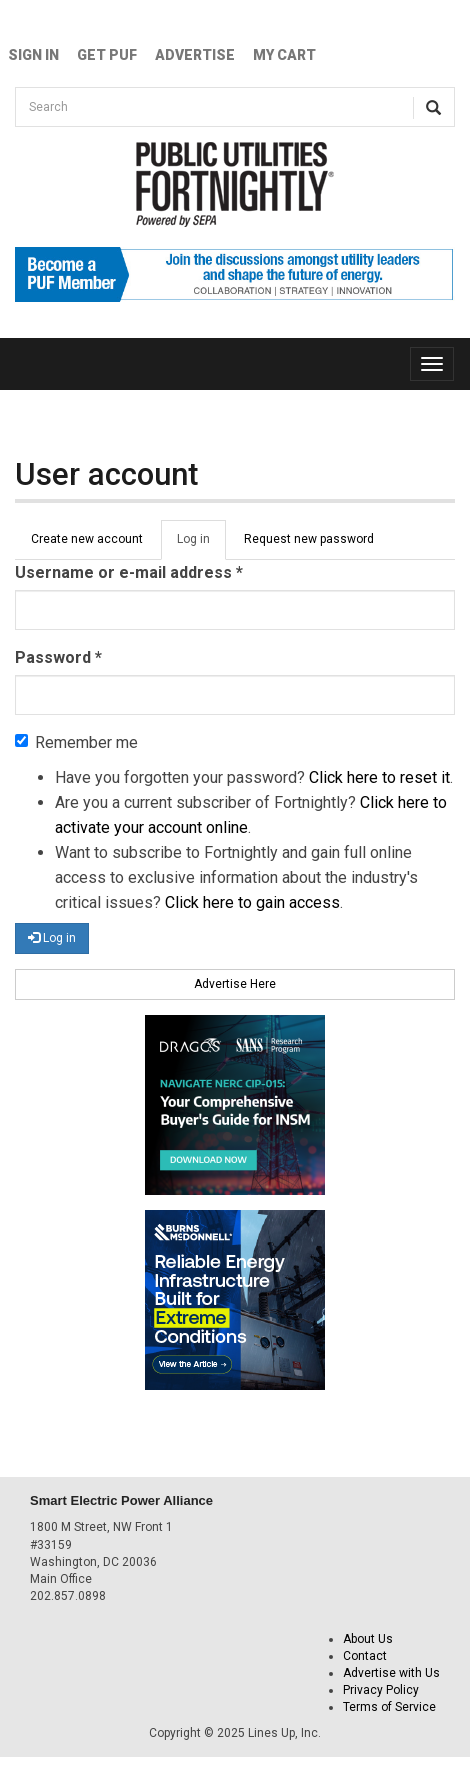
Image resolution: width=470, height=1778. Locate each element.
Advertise (195, 55)
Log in (201, 545)
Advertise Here (235, 984)
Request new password (309, 539)
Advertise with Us (391, 1673)
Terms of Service (389, 1707)
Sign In (33, 55)
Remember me (76, 742)
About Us (368, 1639)
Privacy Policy (381, 1690)
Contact (365, 1656)
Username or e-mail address (129, 572)
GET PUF (107, 55)
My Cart (284, 55)
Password (58, 657)
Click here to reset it (379, 777)
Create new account (87, 539)
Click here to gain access (252, 902)
